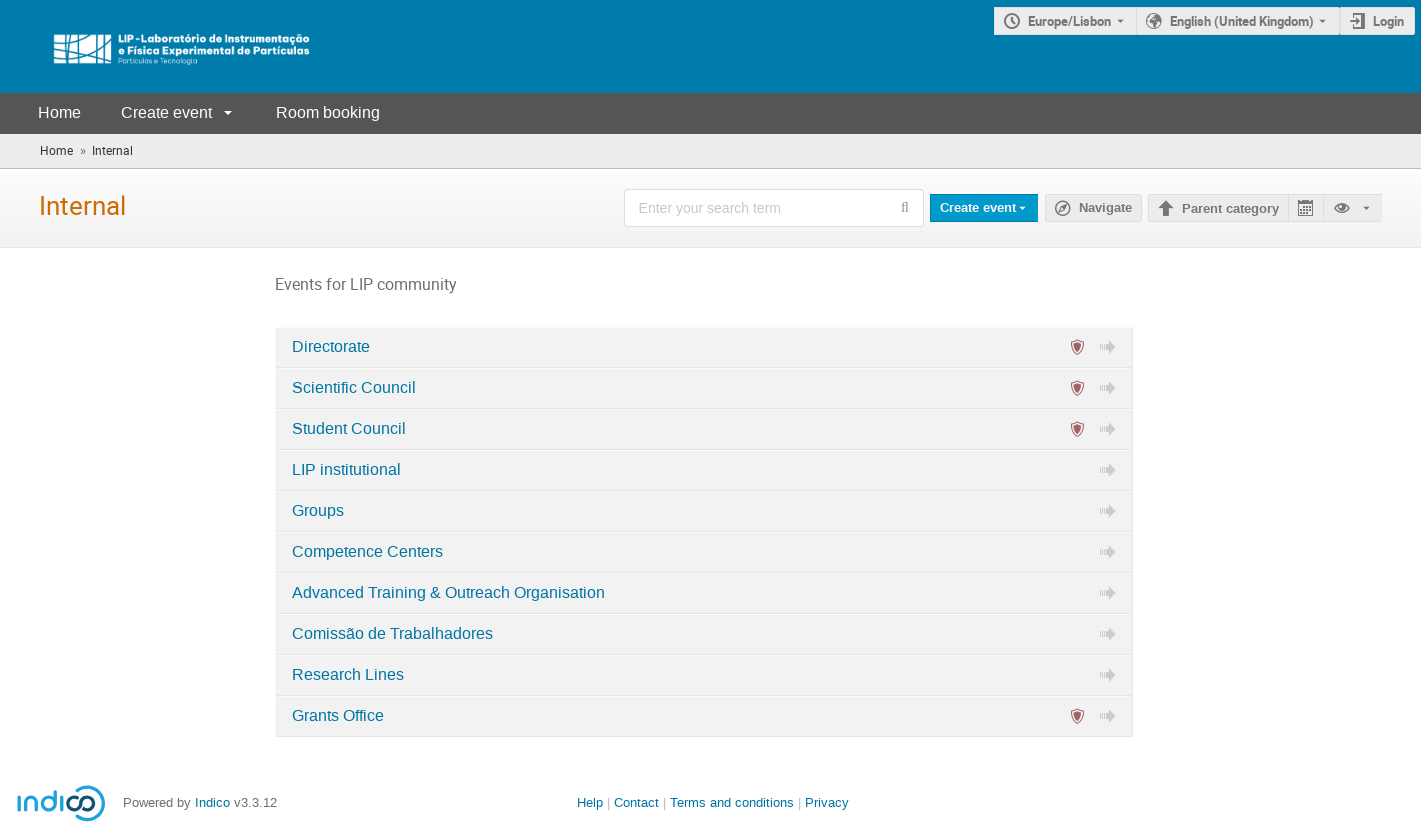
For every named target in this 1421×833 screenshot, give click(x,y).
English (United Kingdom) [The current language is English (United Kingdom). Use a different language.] (1242, 21)
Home (59, 112)
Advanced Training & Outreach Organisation (448, 593)
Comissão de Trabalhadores (392, 634)
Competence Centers (367, 552)
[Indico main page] (160, 46)
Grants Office (338, 716)
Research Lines (348, 675)
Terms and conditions (732, 802)
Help (590, 802)
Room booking (328, 112)
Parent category (1230, 209)
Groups (318, 511)
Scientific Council (354, 388)
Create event (166, 112)
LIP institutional (346, 470)
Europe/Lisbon (1069, 21)
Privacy (827, 802)
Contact (636, 802)
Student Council (349, 429)
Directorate (331, 347)
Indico (212, 802)
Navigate (1105, 208)
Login (1388, 21)
